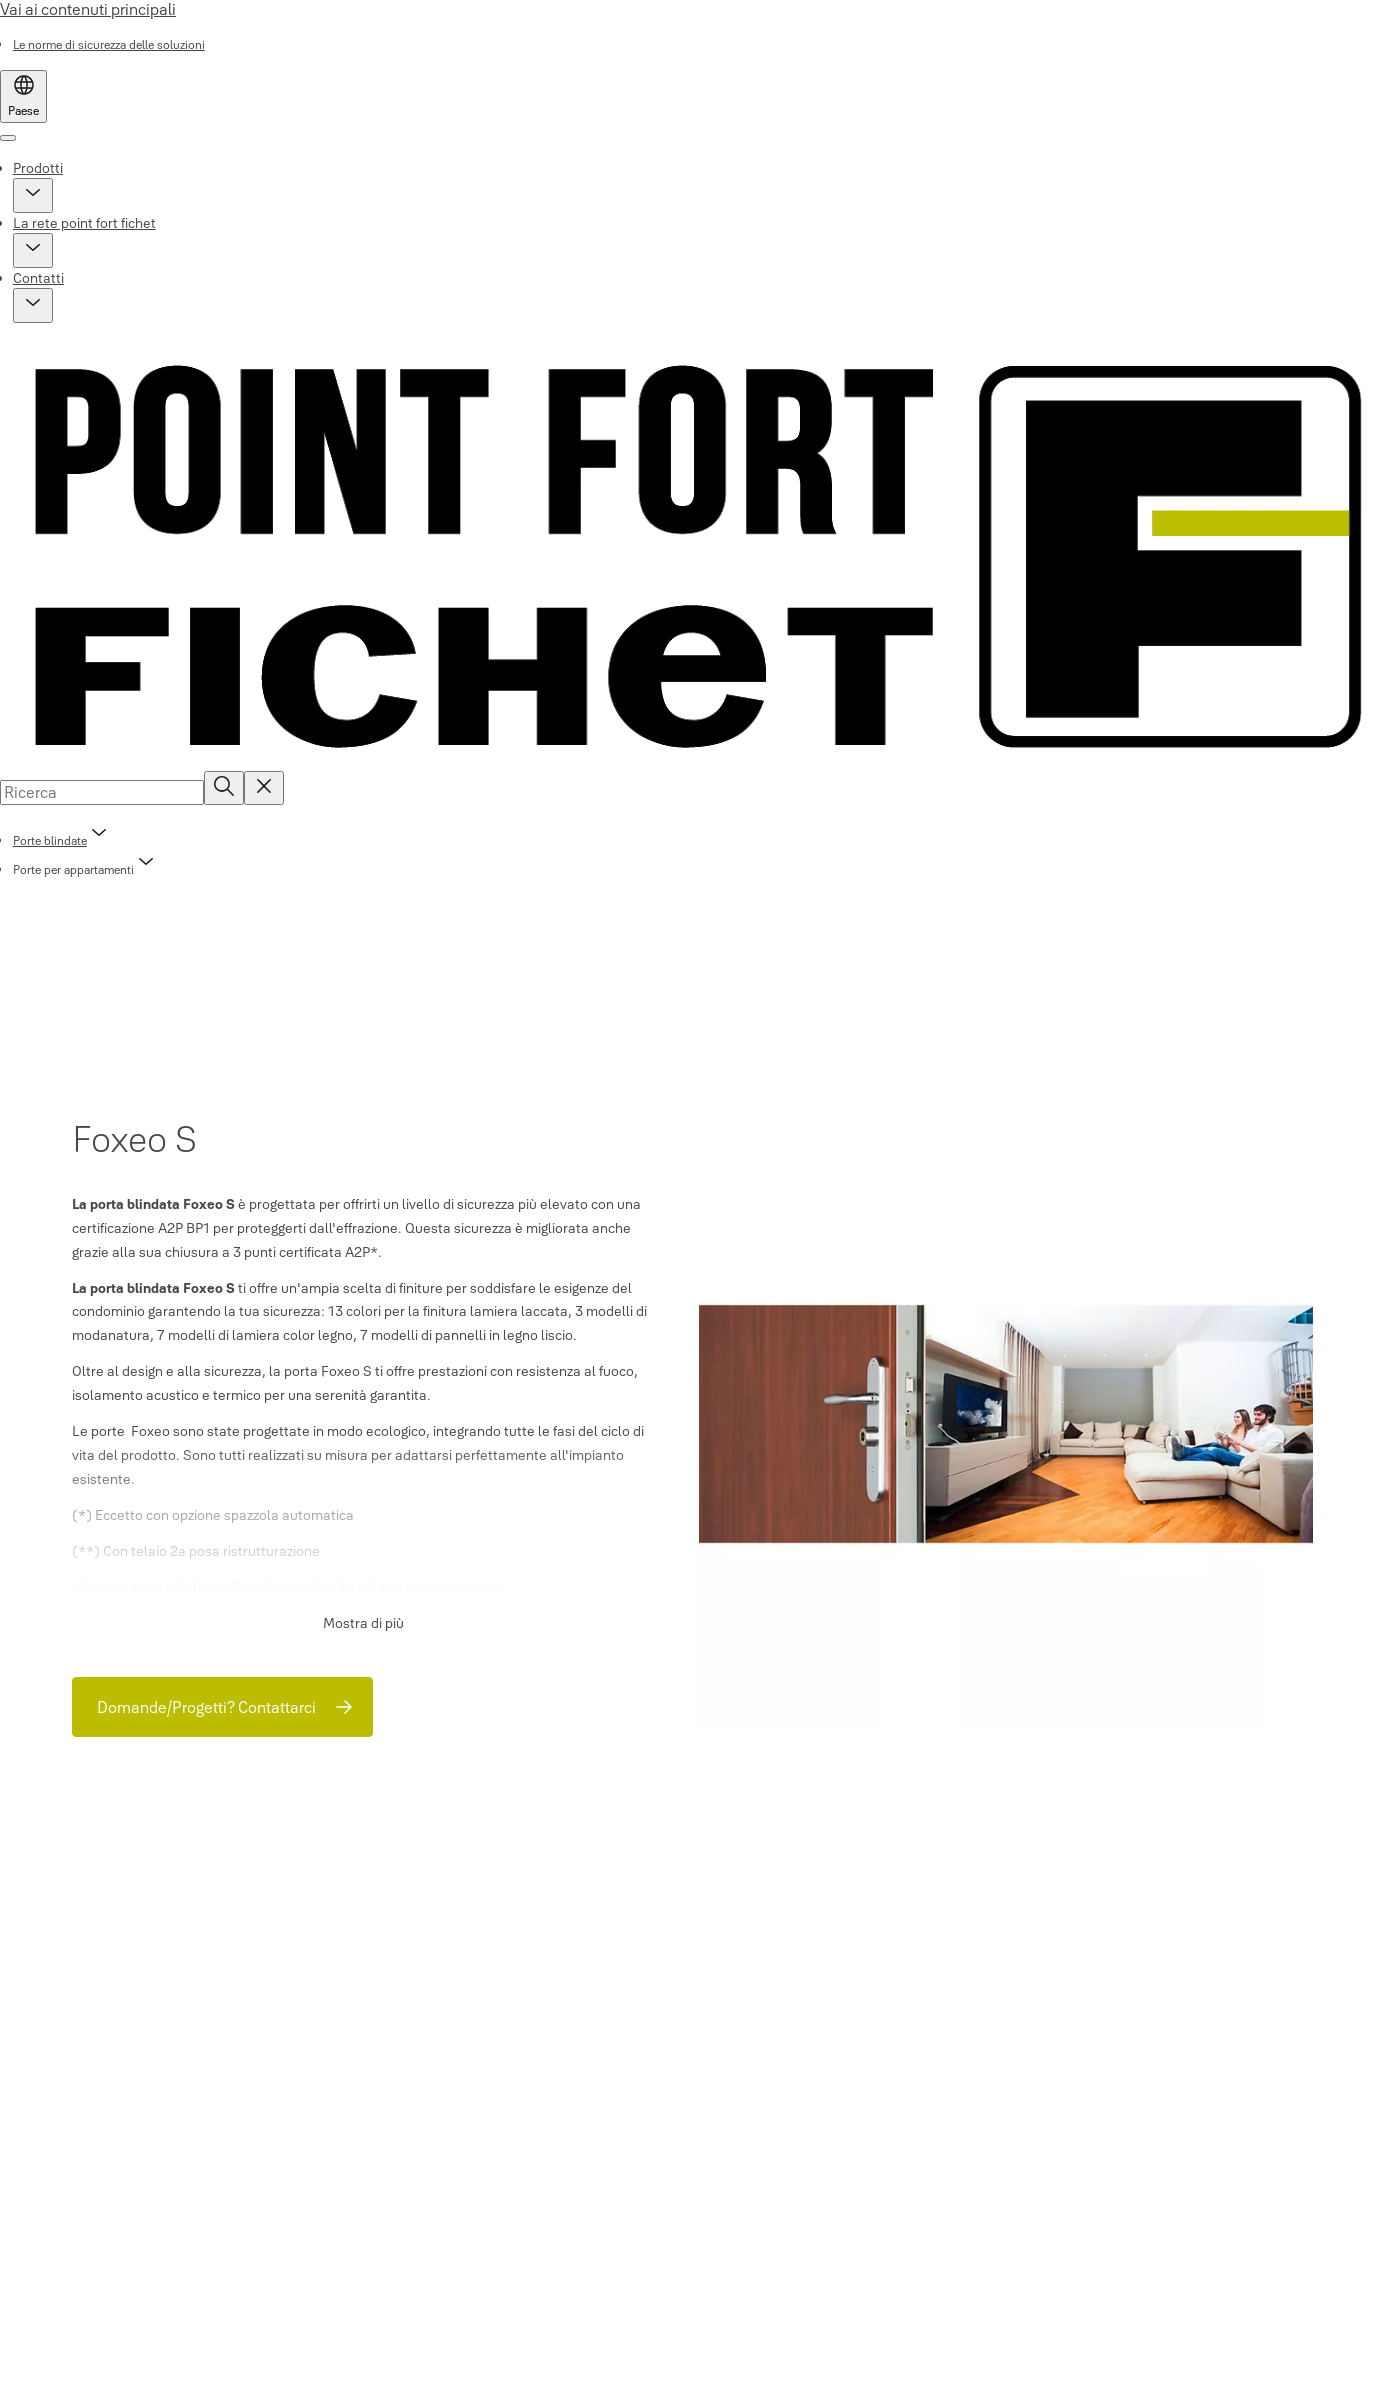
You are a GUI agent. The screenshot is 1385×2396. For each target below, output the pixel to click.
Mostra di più (363, 1623)
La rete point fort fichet (84, 223)
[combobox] (102, 792)
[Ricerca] (224, 787)
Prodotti (38, 168)
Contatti (38, 278)
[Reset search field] (264, 787)
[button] (33, 195)
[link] (109, 44)
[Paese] (23, 96)
